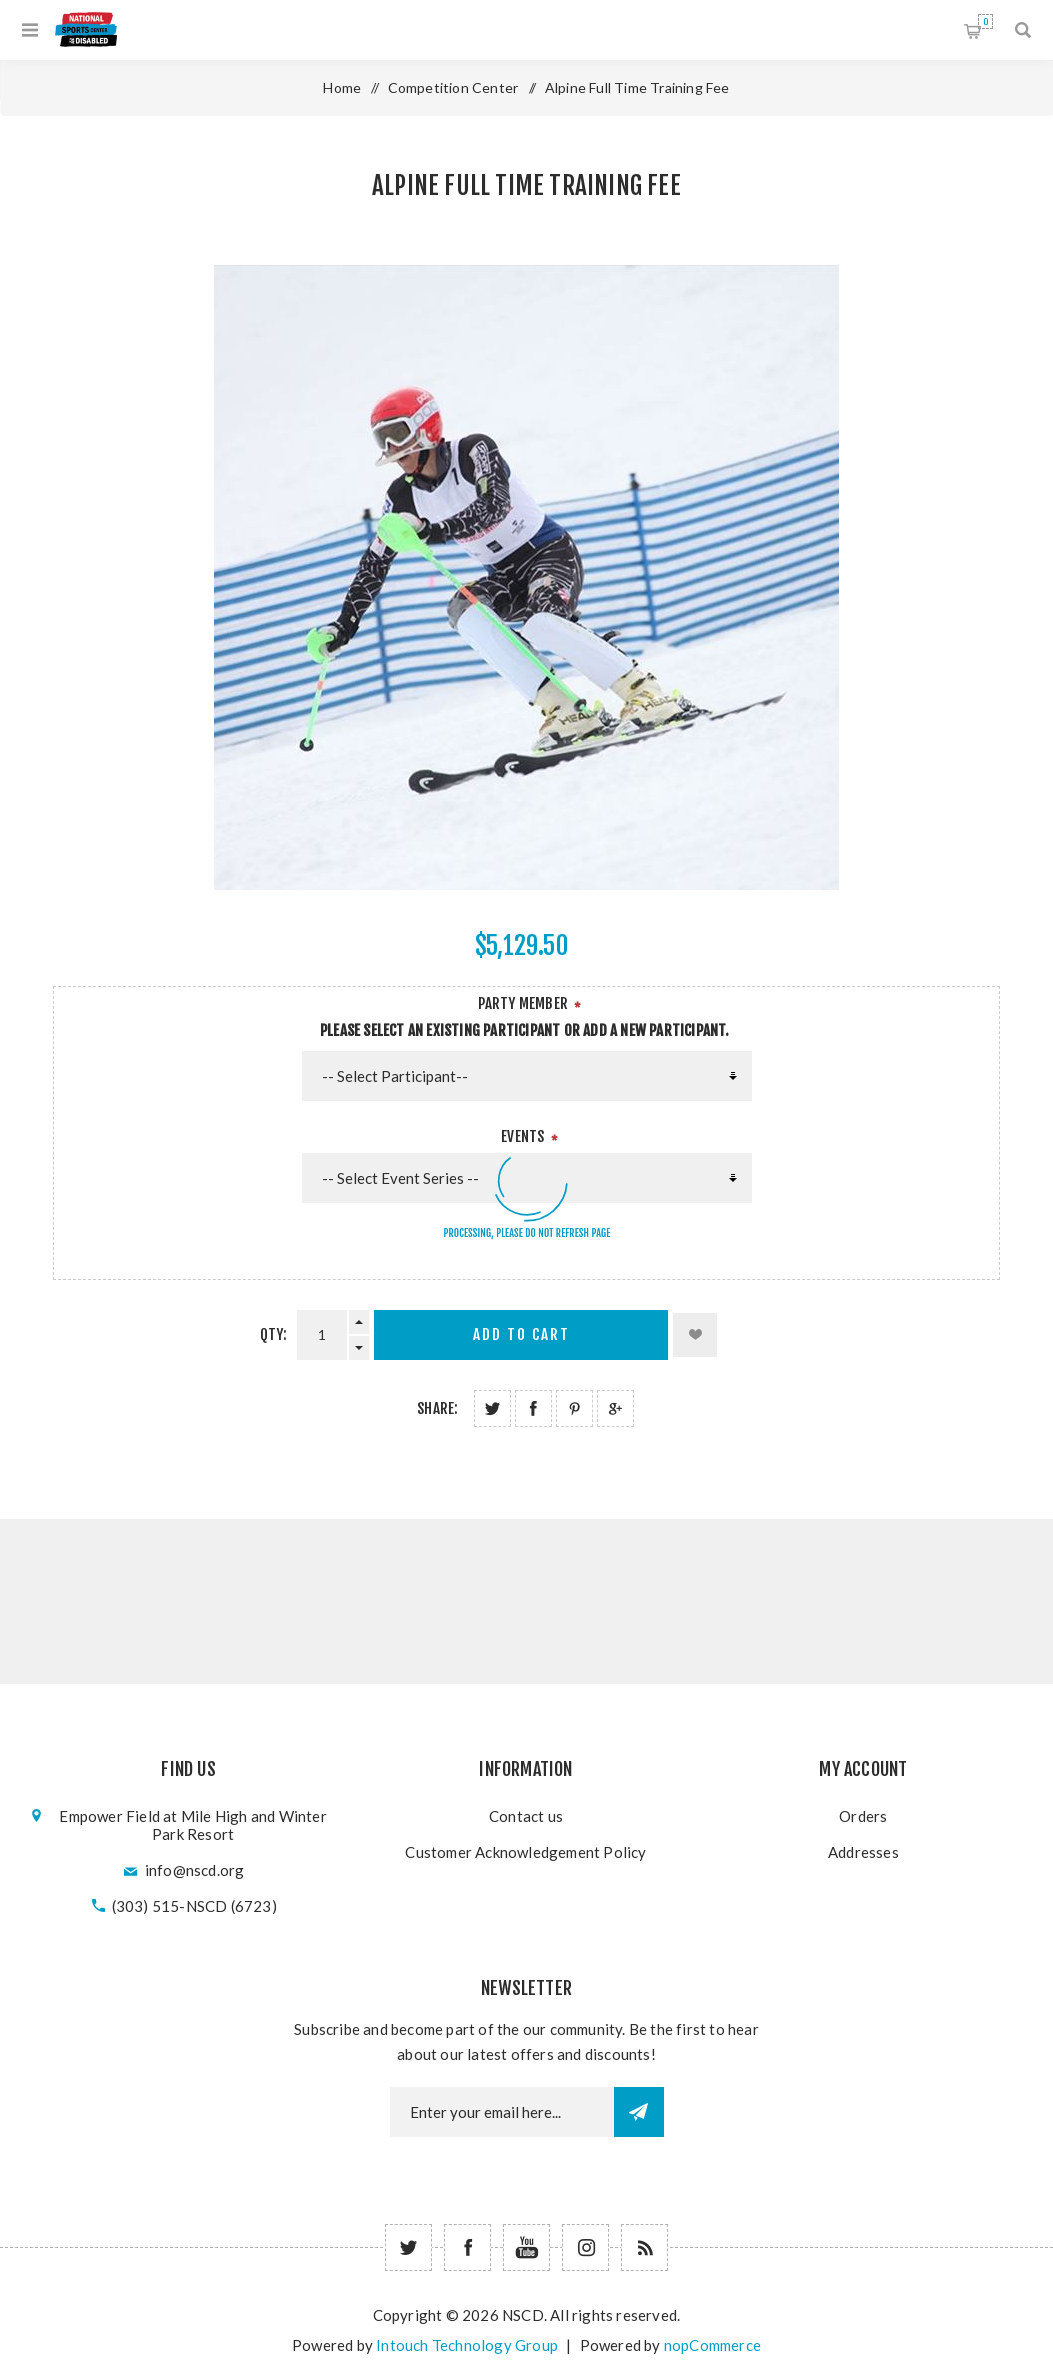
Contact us (526, 1816)
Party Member (523, 1003)
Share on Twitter (492, 1408)
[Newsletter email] (502, 2112)
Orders (863, 1816)
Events (522, 1136)
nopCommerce (712, 2345)
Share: (437, 1408)
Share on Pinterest (574, 1408)
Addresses (863, 1852)
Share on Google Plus (615, 1408)
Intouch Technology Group (467, 2345)
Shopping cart (985, 21)
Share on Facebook (533, 1408)
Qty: (274, 1334)
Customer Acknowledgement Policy (525, 1852)
